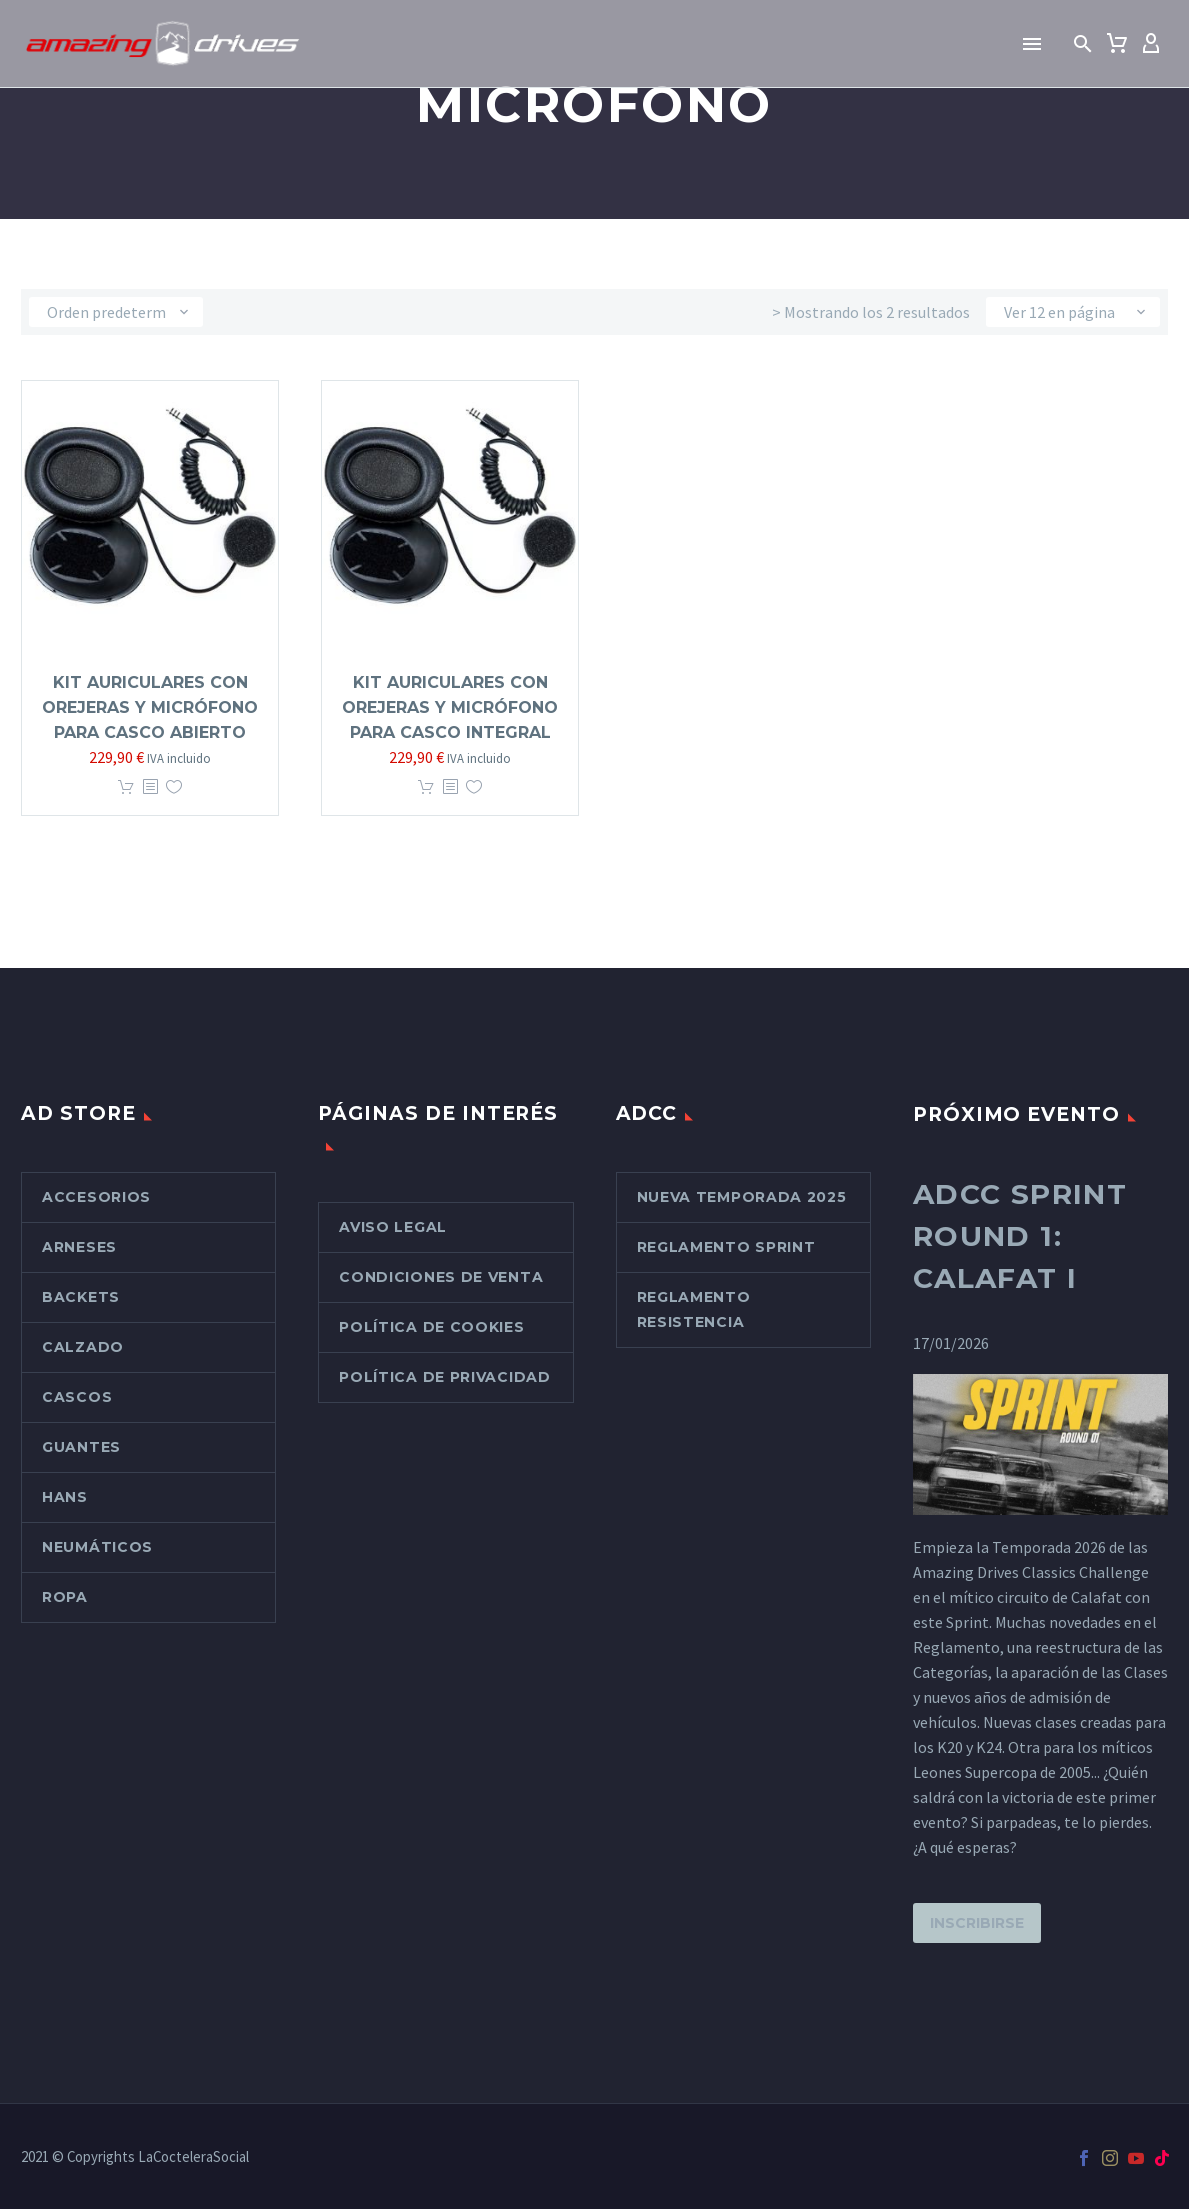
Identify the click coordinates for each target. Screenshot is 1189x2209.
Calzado (83, 1347)
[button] (1083, 44)
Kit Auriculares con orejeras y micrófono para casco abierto (150, 707)
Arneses (79, 1247)
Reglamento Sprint (726, 1247)
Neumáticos (97, 1547)
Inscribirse (977, 1923)
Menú (1032, 44)
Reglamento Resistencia (694, 1309)
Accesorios (96, 1197)
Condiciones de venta (441, 1277)
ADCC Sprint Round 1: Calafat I (1020, 1236)
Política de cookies (431, 1327)
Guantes (81, 1447)
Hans (65, 1497)
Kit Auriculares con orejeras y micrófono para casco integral (450, 707)
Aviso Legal (393, 1227)
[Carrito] (1117, 44)
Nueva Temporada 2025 (742, 1197)
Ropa (65, 1597)
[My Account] (1151, 44)
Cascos (77, 1397)
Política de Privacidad (444, 1377)
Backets (81, 1297)
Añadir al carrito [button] (126, 787)
